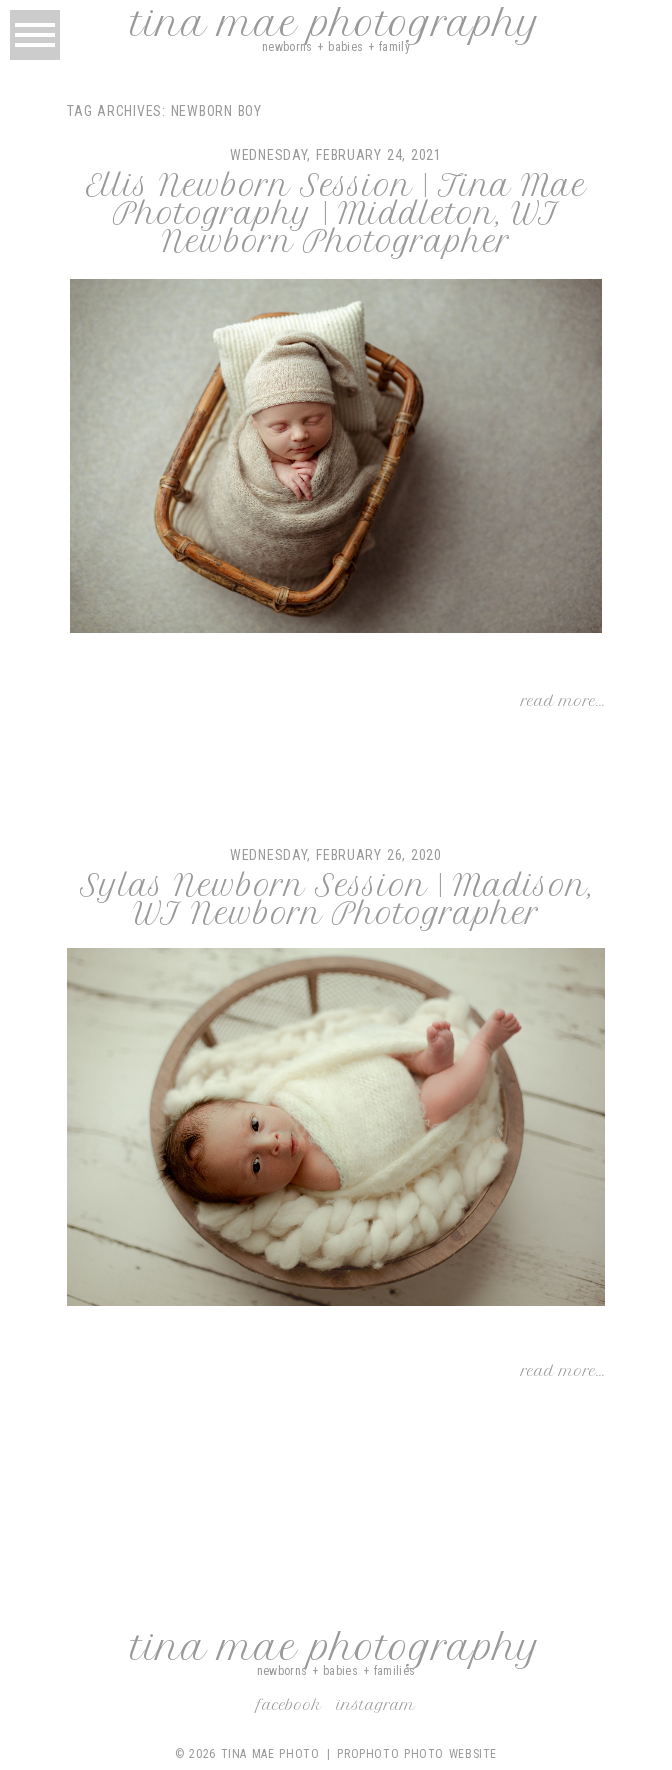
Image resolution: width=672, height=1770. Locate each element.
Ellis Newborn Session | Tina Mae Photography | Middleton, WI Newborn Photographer (336, 214)
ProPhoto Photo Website (417, 1754)
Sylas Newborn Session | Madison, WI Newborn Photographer (336, 900)
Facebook (289, 1705)
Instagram (376, 1705)
